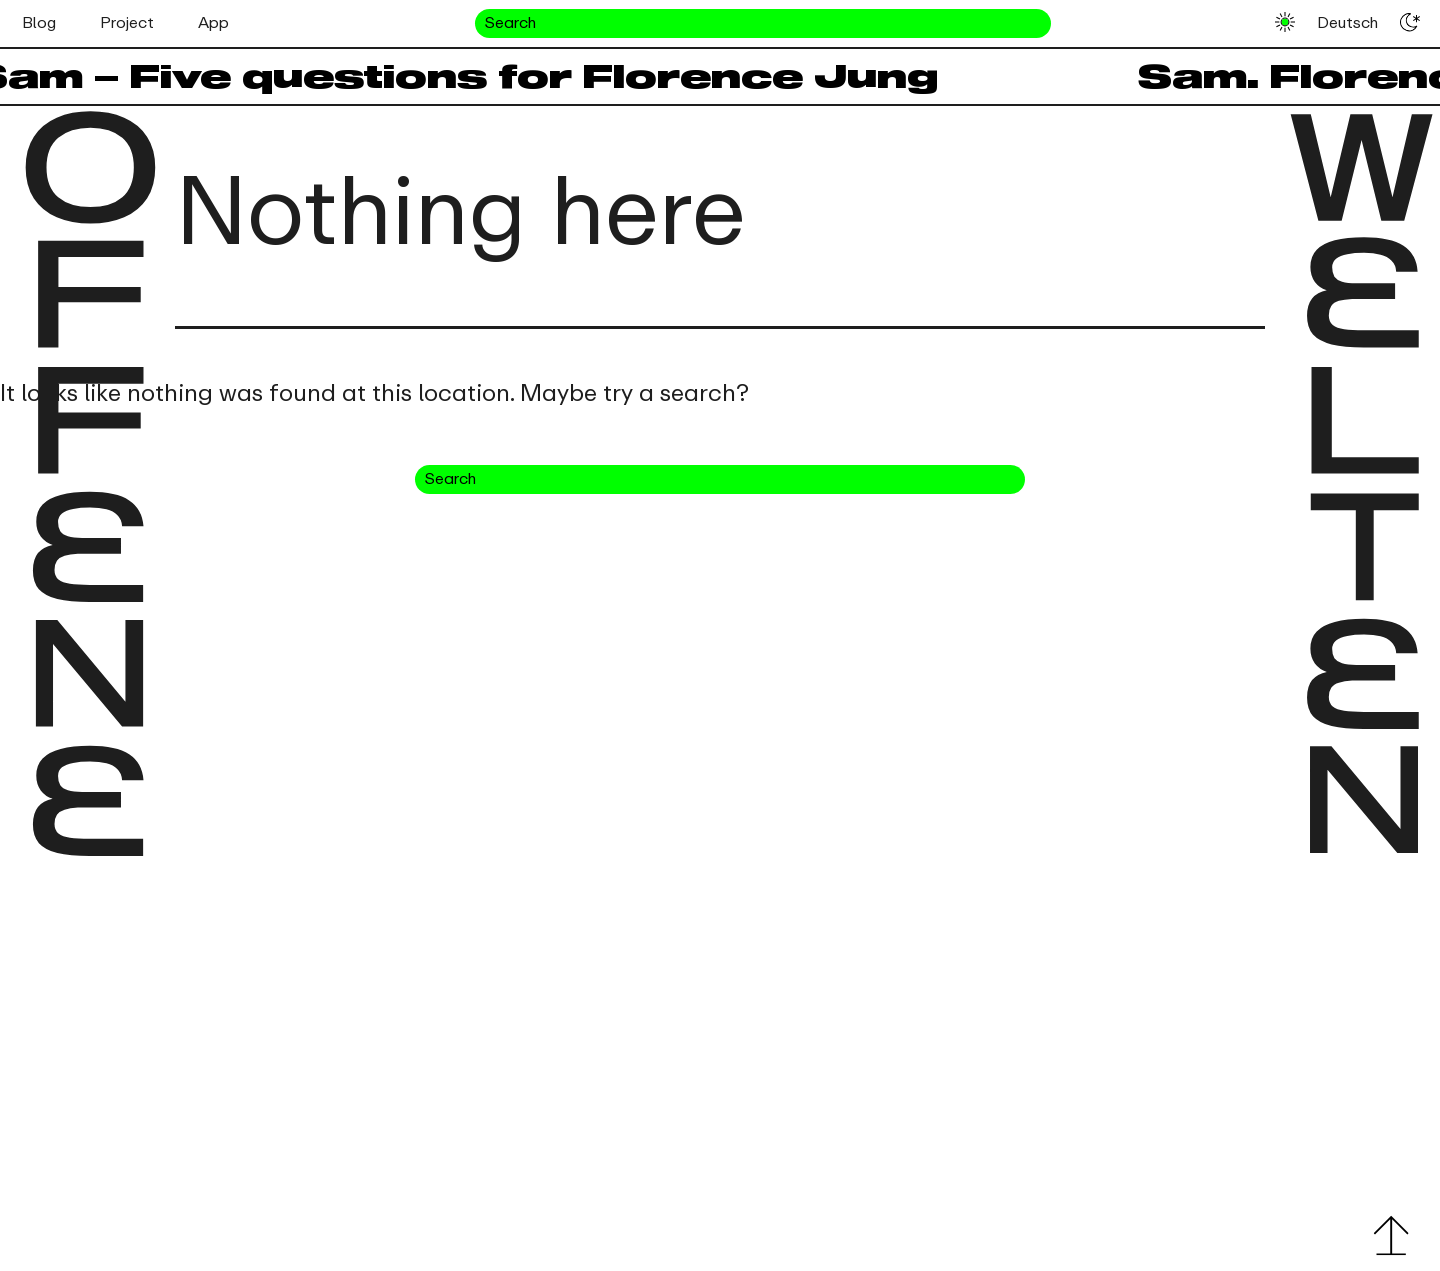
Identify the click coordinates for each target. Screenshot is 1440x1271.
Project (127, 23)
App (213, 23)
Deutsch (1347, 23)
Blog (39, 23)
